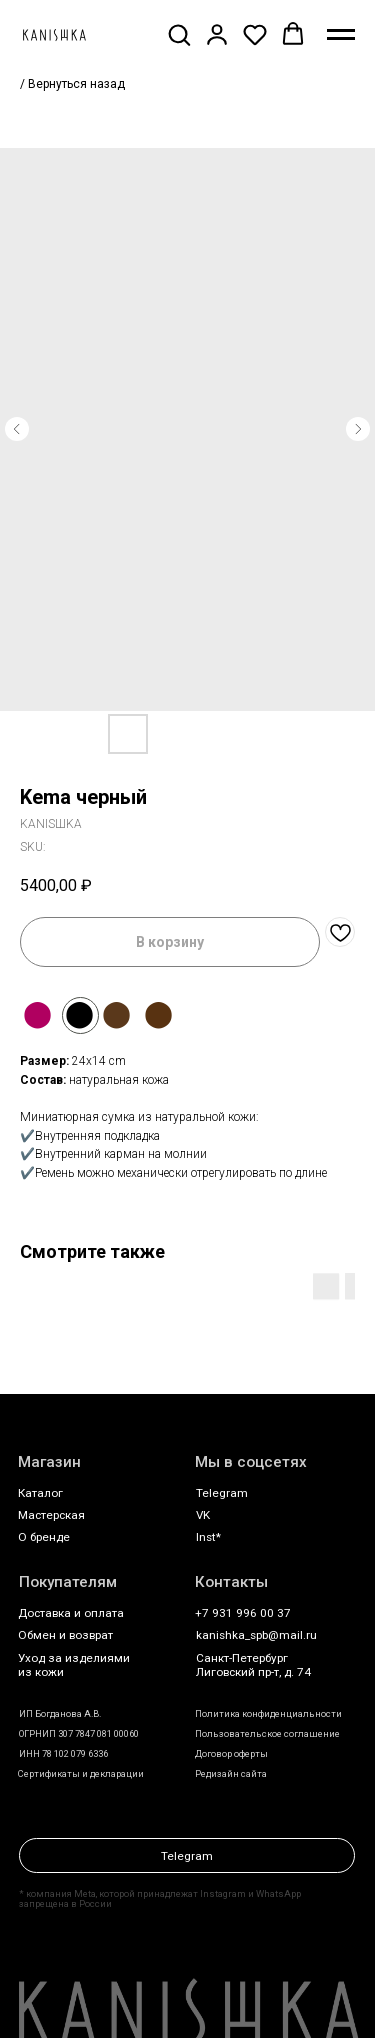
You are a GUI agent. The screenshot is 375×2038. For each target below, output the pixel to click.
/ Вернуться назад (72, 84)
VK (203, 1515)
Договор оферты (231, 1753)
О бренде (44, 1537)
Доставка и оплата (71, 1613)
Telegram (222, 1493)
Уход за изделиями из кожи (74, 1665)
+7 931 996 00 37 (243, 1613)
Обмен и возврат (65, 1635)
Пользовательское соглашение (267, 1733)
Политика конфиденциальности (268, 1713)
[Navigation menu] (341, 35)
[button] (179, 34)
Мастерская (51, 1515)
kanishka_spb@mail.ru (256, 1635)
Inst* (208, 1537)
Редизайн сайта (231, 1773)
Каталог (40, 1493)
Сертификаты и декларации (81, 1773)
